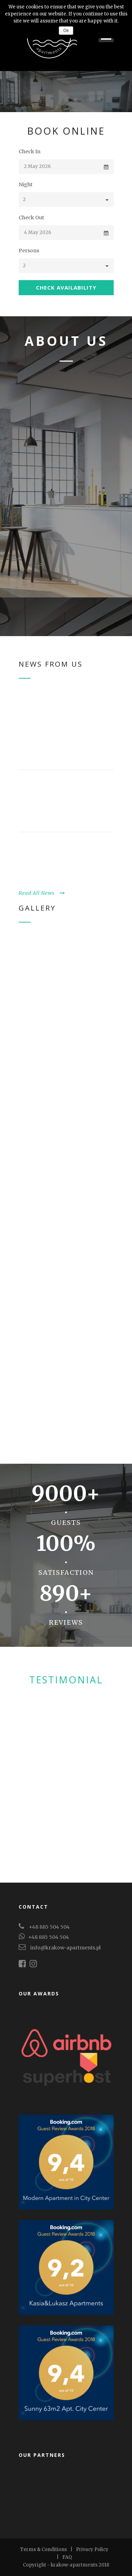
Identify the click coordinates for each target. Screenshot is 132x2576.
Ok (66, 30)
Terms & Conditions (43, 2549)
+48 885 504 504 (49, 1927)
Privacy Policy (92, 2549)
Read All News (42, 893)
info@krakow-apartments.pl (65, 1947)
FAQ (67, 2557)
